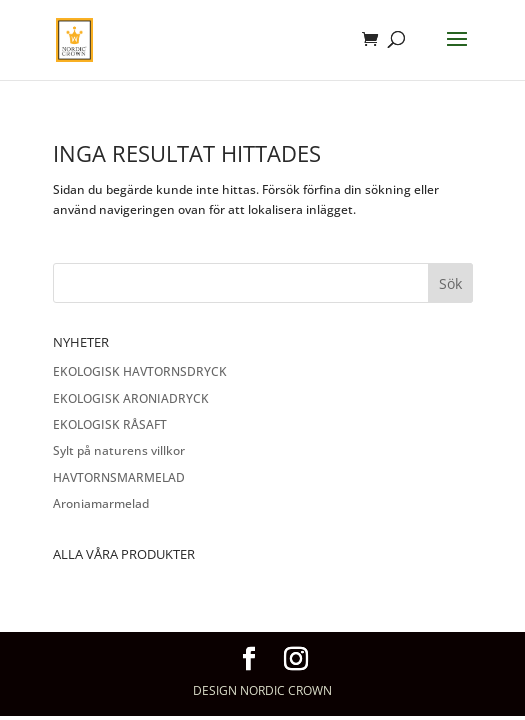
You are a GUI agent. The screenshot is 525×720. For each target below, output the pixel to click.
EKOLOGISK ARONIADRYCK (131, 398)
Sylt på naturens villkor (119, 450)
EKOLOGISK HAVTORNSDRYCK (140, 371)
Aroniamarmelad (101, 503)
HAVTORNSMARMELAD (119, 477)
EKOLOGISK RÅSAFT (110, 424)
